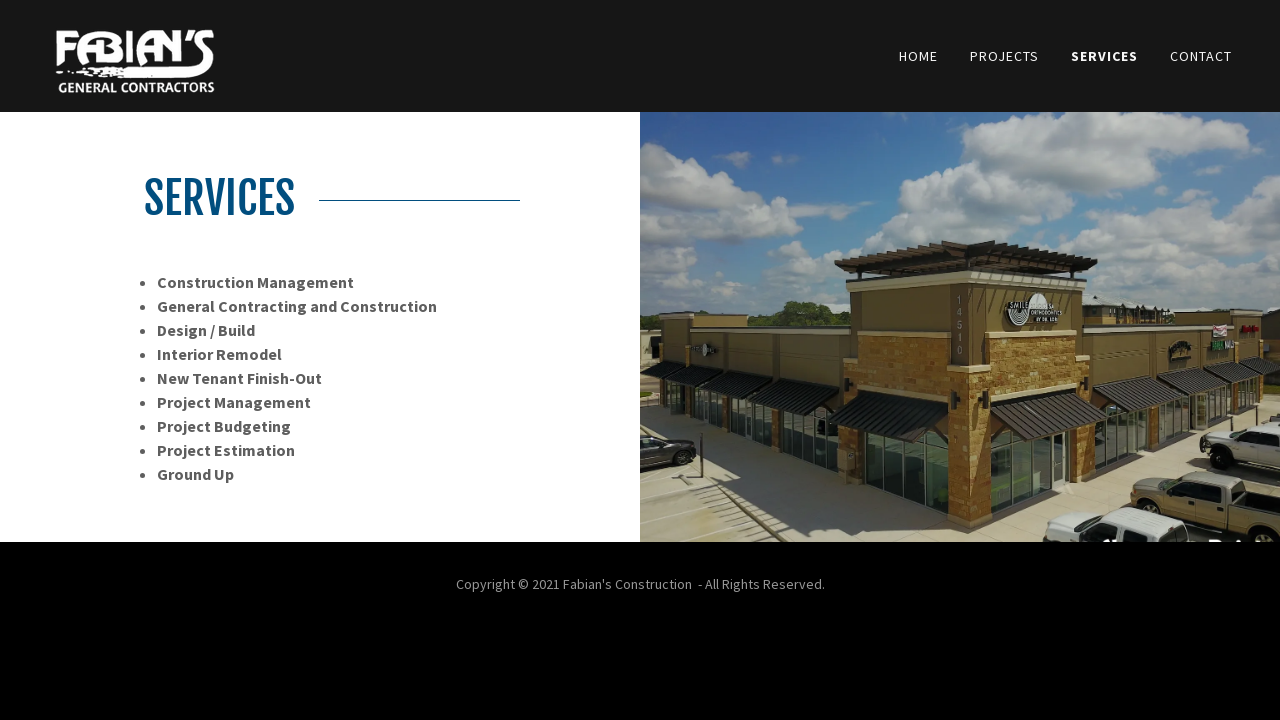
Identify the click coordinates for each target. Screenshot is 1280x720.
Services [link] (1104, 56)
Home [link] (918, 56)
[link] (134, 54)
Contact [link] (1201, 56)
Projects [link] (1004, 56)
